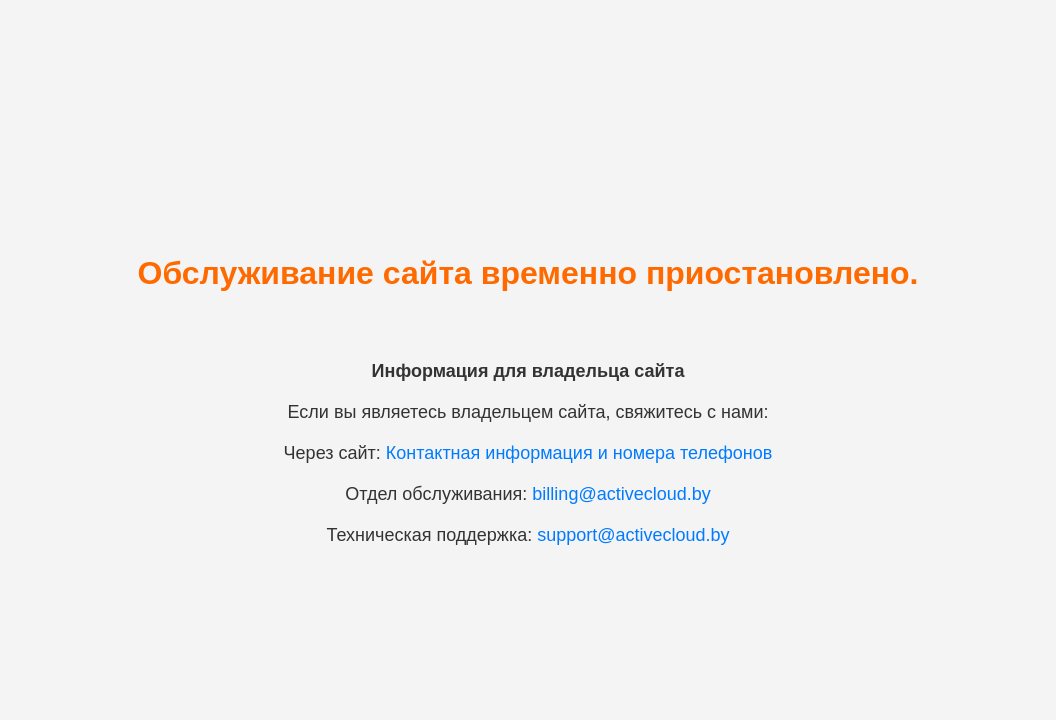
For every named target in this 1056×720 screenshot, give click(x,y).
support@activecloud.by (633, 535)
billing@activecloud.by (621, 494)
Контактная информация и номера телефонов (579, 453)
